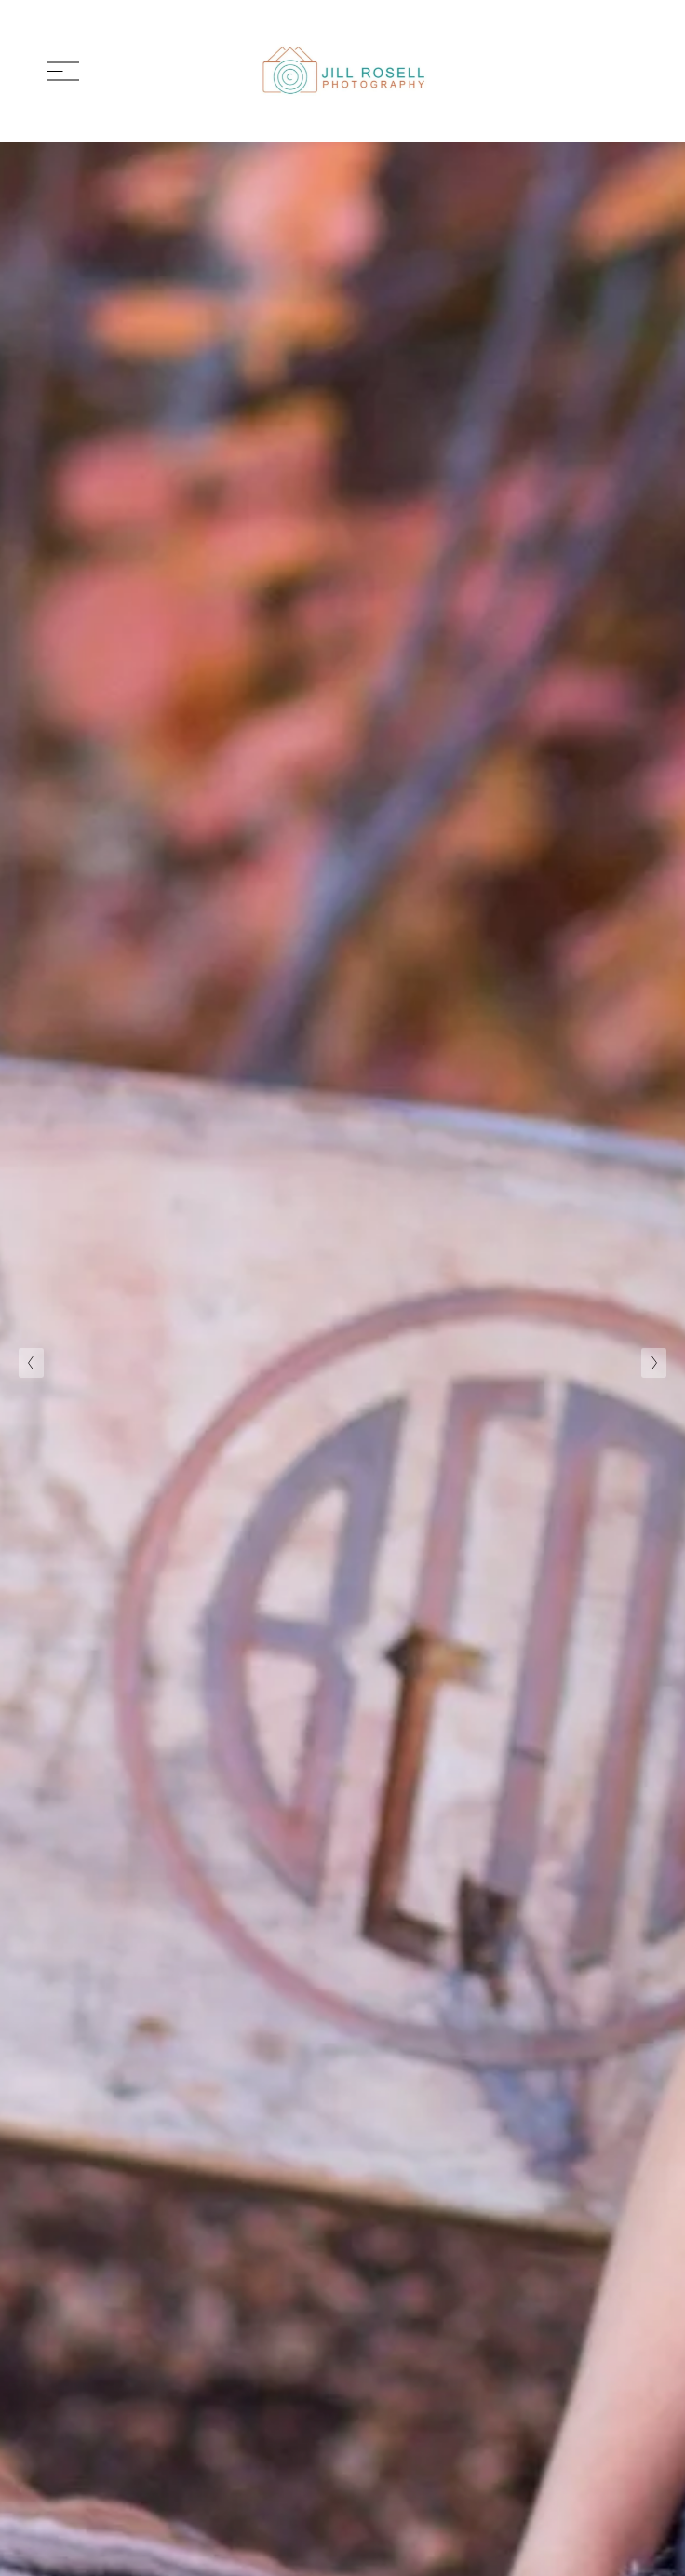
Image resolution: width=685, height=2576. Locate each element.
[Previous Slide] (31, 1363)
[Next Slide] (653, 1363)
